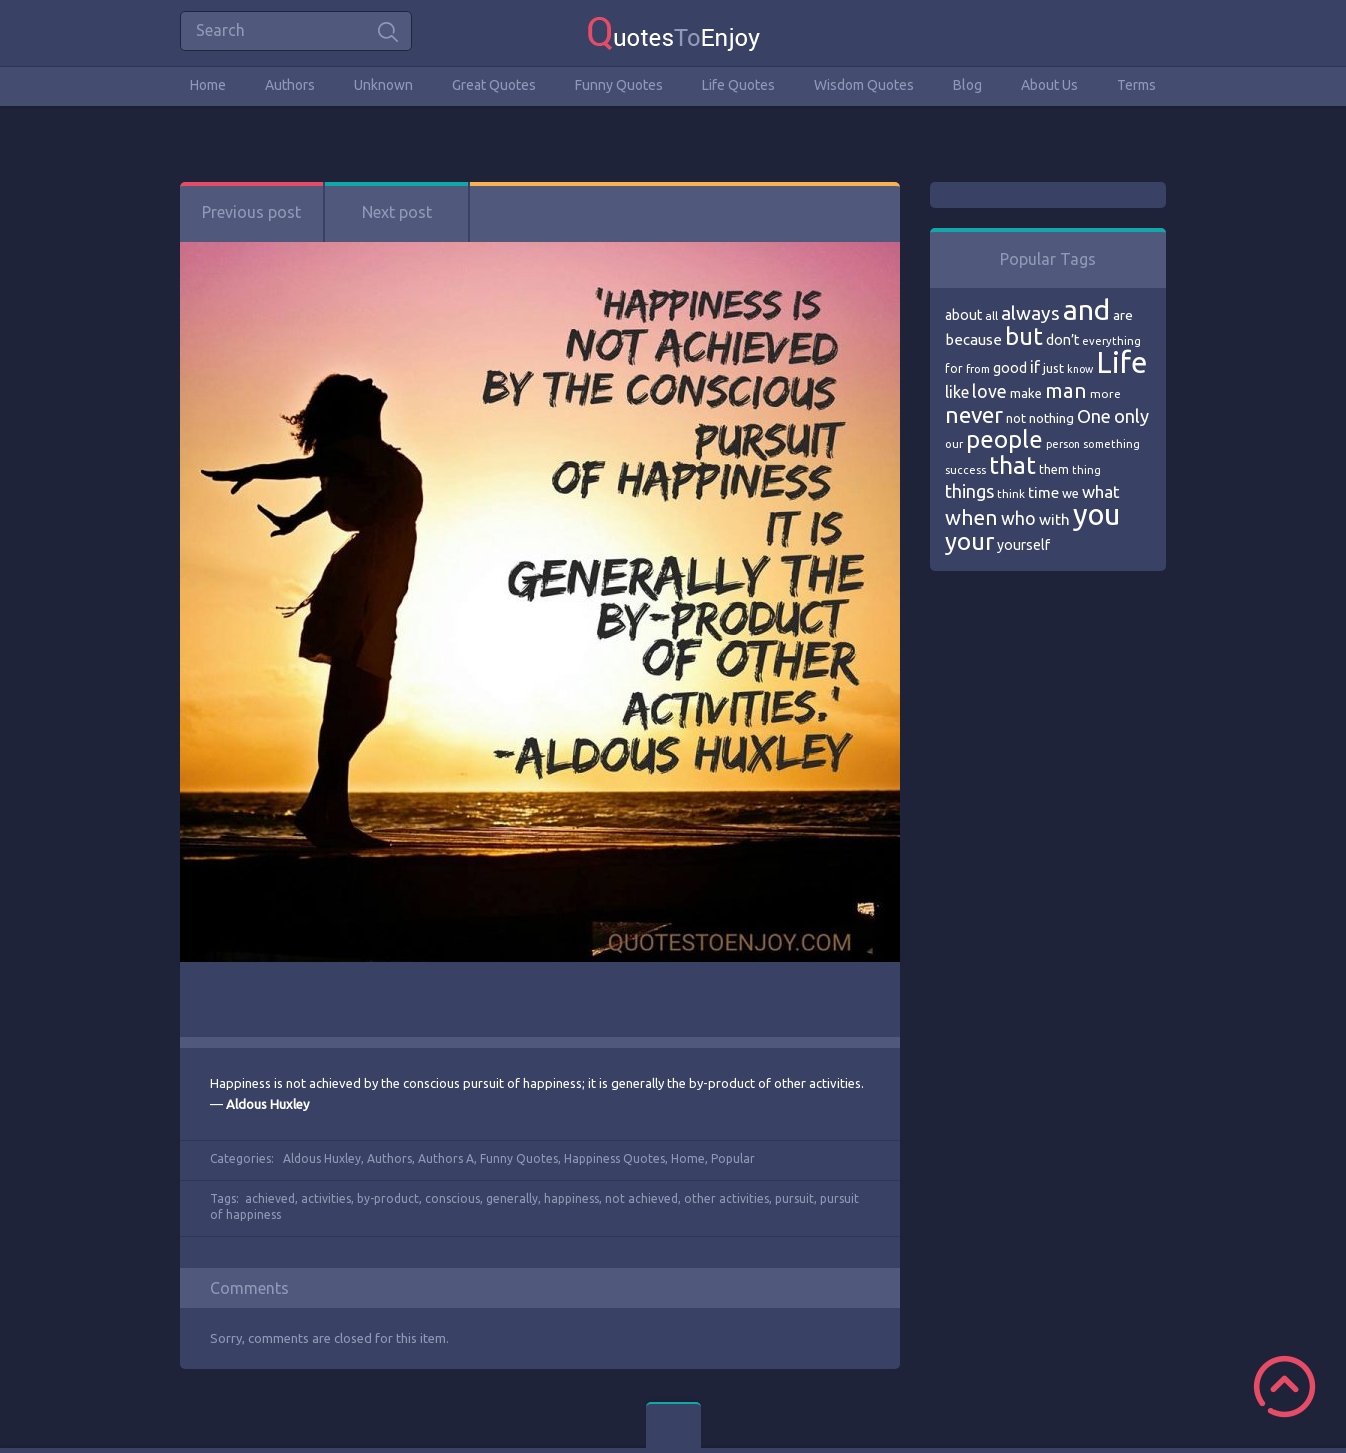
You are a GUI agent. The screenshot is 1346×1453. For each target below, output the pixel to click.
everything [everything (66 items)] (1111, 341)
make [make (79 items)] (1026, 393)
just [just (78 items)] (1053, 368)
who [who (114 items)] (1018, 518)
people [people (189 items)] (1004, 439)
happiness (571, 1198)
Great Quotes (494, 85)
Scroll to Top (1284, 1386)
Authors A (446, 1158)
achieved (270, 1198)
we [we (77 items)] (1070, 493)
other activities (726, 1198)
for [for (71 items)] (954, 368)
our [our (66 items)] (954, 444)
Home (208, 85)
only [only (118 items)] (1131, 416)
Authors (290, 85)
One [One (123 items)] (1094, 416)
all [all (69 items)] (991, 315)
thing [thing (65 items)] (1086, 470)
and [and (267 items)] (1086, 309)
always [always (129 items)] (1030, 313)
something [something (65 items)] (1111, 444)
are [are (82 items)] (1123, 315)
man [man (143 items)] (1066, 390)
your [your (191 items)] (969, 541)
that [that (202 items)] (1012, 465)
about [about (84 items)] (963, 315)
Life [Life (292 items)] (1121, 362)
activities (326, 1198)
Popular (733, 1158)
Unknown (383, 85)
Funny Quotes (619, 85)
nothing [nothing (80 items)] (1051, 418)
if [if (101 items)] (1035, 367)
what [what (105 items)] (1101, 491)
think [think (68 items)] (1011, 493)
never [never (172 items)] (974, 414)
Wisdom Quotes (864, 85)
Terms (1136, 85)
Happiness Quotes (614, 1158)
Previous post (251, 212)
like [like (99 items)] (957, 392)
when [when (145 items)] (971, 517)
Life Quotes (738, 85)
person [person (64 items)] (1063, 444)
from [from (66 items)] (978, 369)
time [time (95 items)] (1043, 492)
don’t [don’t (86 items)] (1062, 340)
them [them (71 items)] (1054, 469)
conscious (452, 1198)
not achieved (641, 1198)
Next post (397, 212)
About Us (1049, 85)
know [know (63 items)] (1080, 369)
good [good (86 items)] (1010, 368)
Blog (967, 85)
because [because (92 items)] (973, 339)
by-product (388, 1198)
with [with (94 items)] (1054, 519)
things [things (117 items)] (969, 491)
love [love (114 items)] (989, 391)
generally (512, 1198)
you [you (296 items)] (1096, 514)
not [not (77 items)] (1016, 418)
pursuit (794, 1198)
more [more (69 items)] (1105, 393)
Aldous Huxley (322, 1158)
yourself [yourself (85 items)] (1023, 545)
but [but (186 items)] (1024, 336)
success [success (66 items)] (965, 470)
